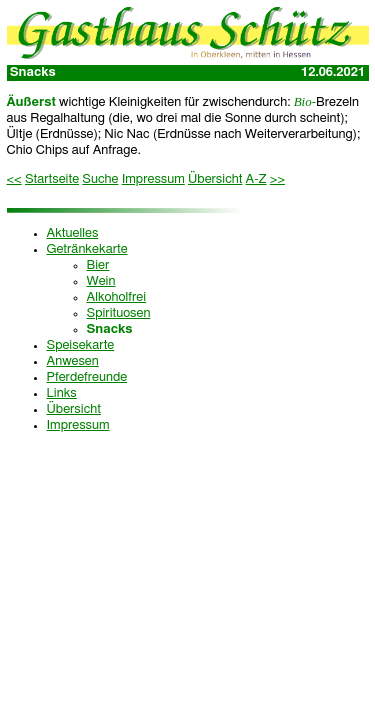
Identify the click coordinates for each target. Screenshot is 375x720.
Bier (98, 265)
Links (62, 393)
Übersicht (215, 179)
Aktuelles (73, 233)
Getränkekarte (87, 249)
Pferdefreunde (87, 377)
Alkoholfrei (117, 297)
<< (14, 179)
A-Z (256, 179)
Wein (101, 281)
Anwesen (73, 361)
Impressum (153, 179)
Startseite (52, 179)
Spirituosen (119, 313)
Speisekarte (81, 345)
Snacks (110, 329)
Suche (100, 179)
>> (277, 179)
